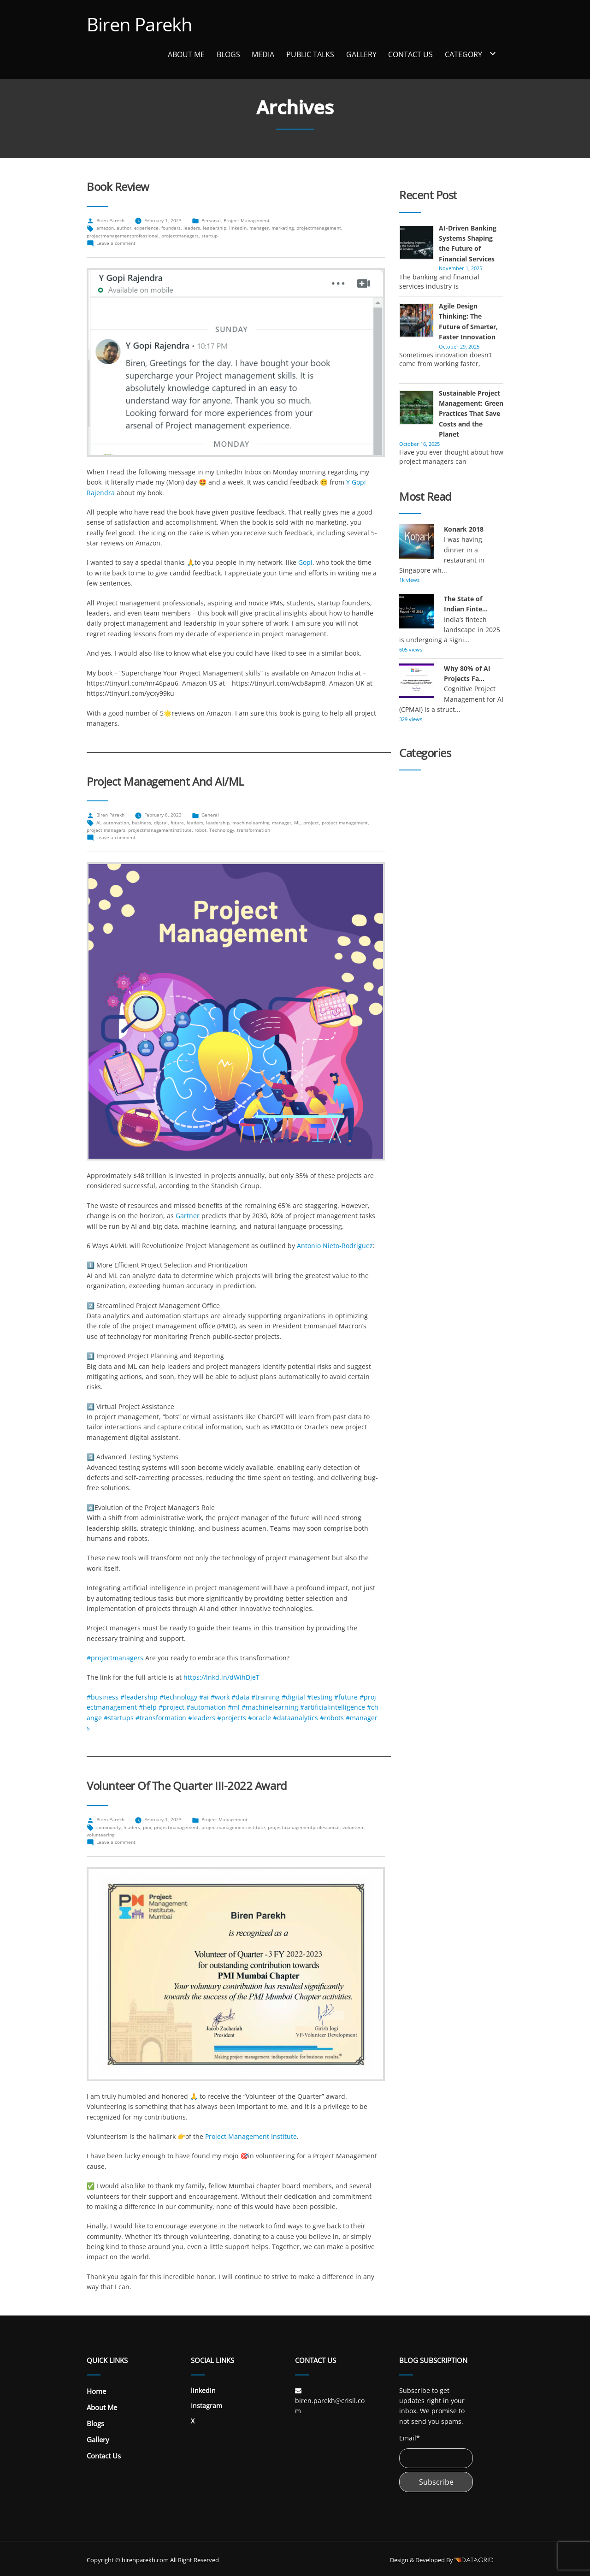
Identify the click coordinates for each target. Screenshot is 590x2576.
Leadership (416, 985)
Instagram (206, 2405)
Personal (211, 220)
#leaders (201, 1717)
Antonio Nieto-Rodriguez (335, 1245)
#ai (204, 1697)
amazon (105, 228)
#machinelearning (270, 1707)
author (124, 228)
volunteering (100, 1834)
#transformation (161, 1717)
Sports (409, 1062)
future (177, 822)
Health (409, 923)
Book (406, 831)
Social (408, 1031)
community (108, 1827)
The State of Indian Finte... (466, 603)
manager (259, 228)
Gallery (361, 54)
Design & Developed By (441, 2560)
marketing (282, 228)
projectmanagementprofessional (123, 235)
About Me (186, 54)
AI (98, 822)
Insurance (414, 954)
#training (265, 1697)
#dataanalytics (295, 1717)
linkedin (238, 228)
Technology (221, 830)
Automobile (417, 800)
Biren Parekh (139, 24)
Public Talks (310, 54)
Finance (411, 877)
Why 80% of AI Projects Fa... (467, 673)
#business (102, 1697)
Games (409, 893)
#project (171, 1707)
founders (171, 228)
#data (240, 1697)
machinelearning (250, 822)
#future (346, 1697)
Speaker (411, 1047)
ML (297, 822)
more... (471, 286)
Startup (410, 1077)
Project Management (247, 220)
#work (220, 1697)
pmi (147, 1827)
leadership (214, 228)
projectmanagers (180, 235)
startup (209, 235)
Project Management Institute (251, 2136)
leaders (191, 228)
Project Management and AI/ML (165, 781)
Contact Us (410, 54)
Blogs (228, 54)
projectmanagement (318, 228)
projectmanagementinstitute (160, 830)
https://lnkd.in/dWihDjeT (221, 1677)
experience (146, 228)
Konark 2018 (464, 529)
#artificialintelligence (332, 1707)
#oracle (259, 1717)
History (410, 939)
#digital (293, 1697)
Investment (416, 970)
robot (200, 830)
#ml (234, 1707)
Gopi (305, 562)
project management (345, 822)
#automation (206, 1707)
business (141, 822)
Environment (419, 862)
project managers (106, 830)
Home (96, 2391)
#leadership (139, 1697)
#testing (319, 1697)
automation (116, 822)
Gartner (188, 1215)
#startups (119, 1717)
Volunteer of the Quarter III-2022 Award (187, 1785)
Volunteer (414, 1108)
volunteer (353, 1827)
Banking (411, 816)
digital (161, 822)
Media (263, 54)
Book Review (118, 186)
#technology (178, 1697)
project (311, 822)
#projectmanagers (115, 1657)
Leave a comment (116, 243)
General (210, 814)
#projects (231, 1717)
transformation (253, 830)
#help (148, 1707)
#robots (332, 1717)
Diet (405, 846)
